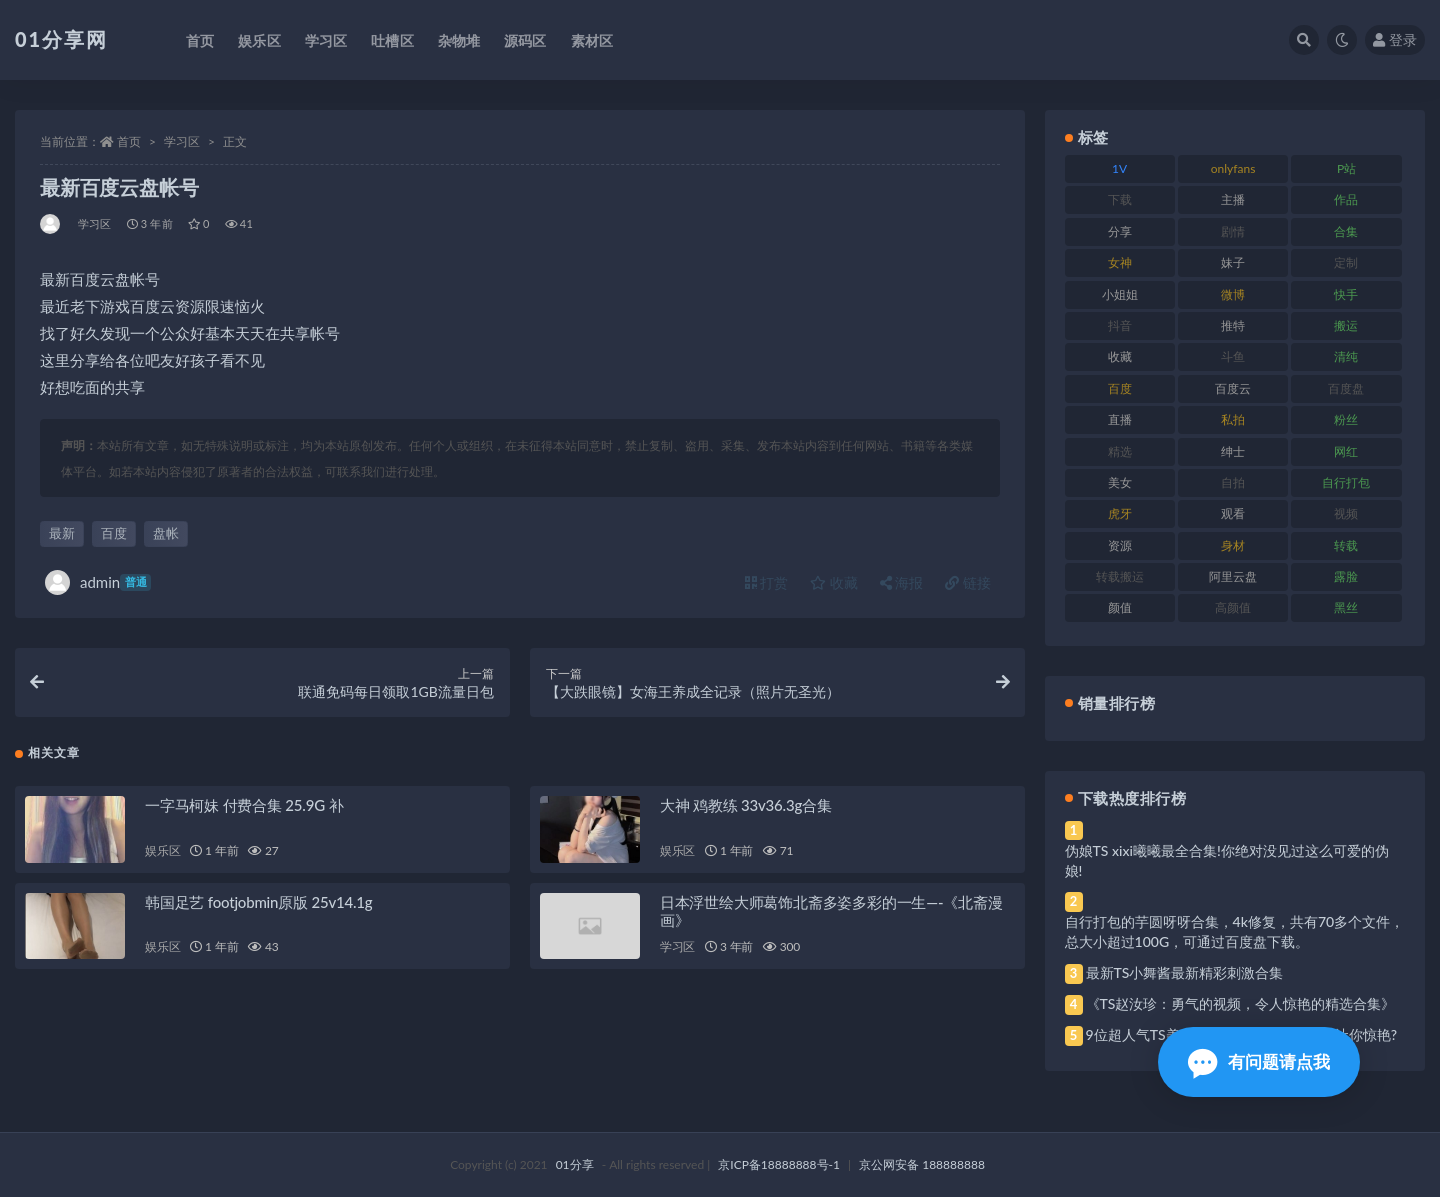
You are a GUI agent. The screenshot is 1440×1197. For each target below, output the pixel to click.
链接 (968, 582)
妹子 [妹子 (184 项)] (1233, 262)
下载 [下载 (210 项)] (1120, 199)
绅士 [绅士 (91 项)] (1233, 451)
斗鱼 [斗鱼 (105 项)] (1233, 356)
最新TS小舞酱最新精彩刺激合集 (1185, 972)
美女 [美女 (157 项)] (1120, 482)
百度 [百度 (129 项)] (1120, 388)
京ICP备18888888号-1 (779, 1164)
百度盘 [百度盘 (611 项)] (1346, 388)
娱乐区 (162, 850)
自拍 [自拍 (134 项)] (1233, 482)
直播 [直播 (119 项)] (1120, 419)
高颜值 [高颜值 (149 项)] (1233, 607)
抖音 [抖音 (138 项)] (1120, 325)
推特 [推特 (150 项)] (1233, 325)
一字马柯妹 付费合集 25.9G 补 (244, 805)
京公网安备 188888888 (922, 1164)
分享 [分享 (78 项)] (1120, 231)
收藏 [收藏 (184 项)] (1120, 356)
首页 (129, 141)
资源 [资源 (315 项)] (1120, 545)
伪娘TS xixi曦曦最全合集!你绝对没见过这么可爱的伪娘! (1227, 860)
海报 (902, 582)
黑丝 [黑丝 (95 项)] (1346, 607)
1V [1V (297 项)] (1119, 168)
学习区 (182, 141)
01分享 (575, 1164)
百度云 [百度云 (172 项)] (1233, 388)
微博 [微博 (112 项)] (1233, 294)
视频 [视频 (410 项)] (1346, 513)
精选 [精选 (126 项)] (1120, 451)
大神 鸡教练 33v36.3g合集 (746, 805)
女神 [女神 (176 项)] (1120, 262)
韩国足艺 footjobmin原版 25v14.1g (259, 902)
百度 (114, 533)
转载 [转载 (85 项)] (1346, 545)
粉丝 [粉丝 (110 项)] (1346, 419)
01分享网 (61, 39)
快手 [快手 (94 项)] (1346, 294)
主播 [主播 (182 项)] (1233, 199)
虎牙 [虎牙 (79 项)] (1120, 513)
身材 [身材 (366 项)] (1233, 545)
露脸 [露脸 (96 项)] (1346, 576)
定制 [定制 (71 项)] (1346, 262)
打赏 (767, 582)
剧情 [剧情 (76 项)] (1233, 231)
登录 (1395, 39)
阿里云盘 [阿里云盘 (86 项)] (1233, 576)
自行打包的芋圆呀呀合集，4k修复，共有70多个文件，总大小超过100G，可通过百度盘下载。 (1235, 931)
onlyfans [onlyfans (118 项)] (1233, 168)
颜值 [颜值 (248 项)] (1120, 607)
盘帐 (166, 533)
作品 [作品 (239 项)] (1346, 199)
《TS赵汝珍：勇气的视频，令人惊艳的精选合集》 (1241, 1003)
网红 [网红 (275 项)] (1346, 451)
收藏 (834, 582)
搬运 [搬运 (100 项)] (1346, 325)
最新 (62, 533)
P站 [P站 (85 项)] (1346, 168)
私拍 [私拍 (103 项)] (1233, 419)
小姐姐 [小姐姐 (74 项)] (1120, 294)
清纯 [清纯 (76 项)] (1346, 356)
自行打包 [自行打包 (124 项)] (1346, 482)
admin (98, 582)
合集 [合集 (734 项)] (1346, 231)
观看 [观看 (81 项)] (1233, 513)
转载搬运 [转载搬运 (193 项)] (1120, 576)
